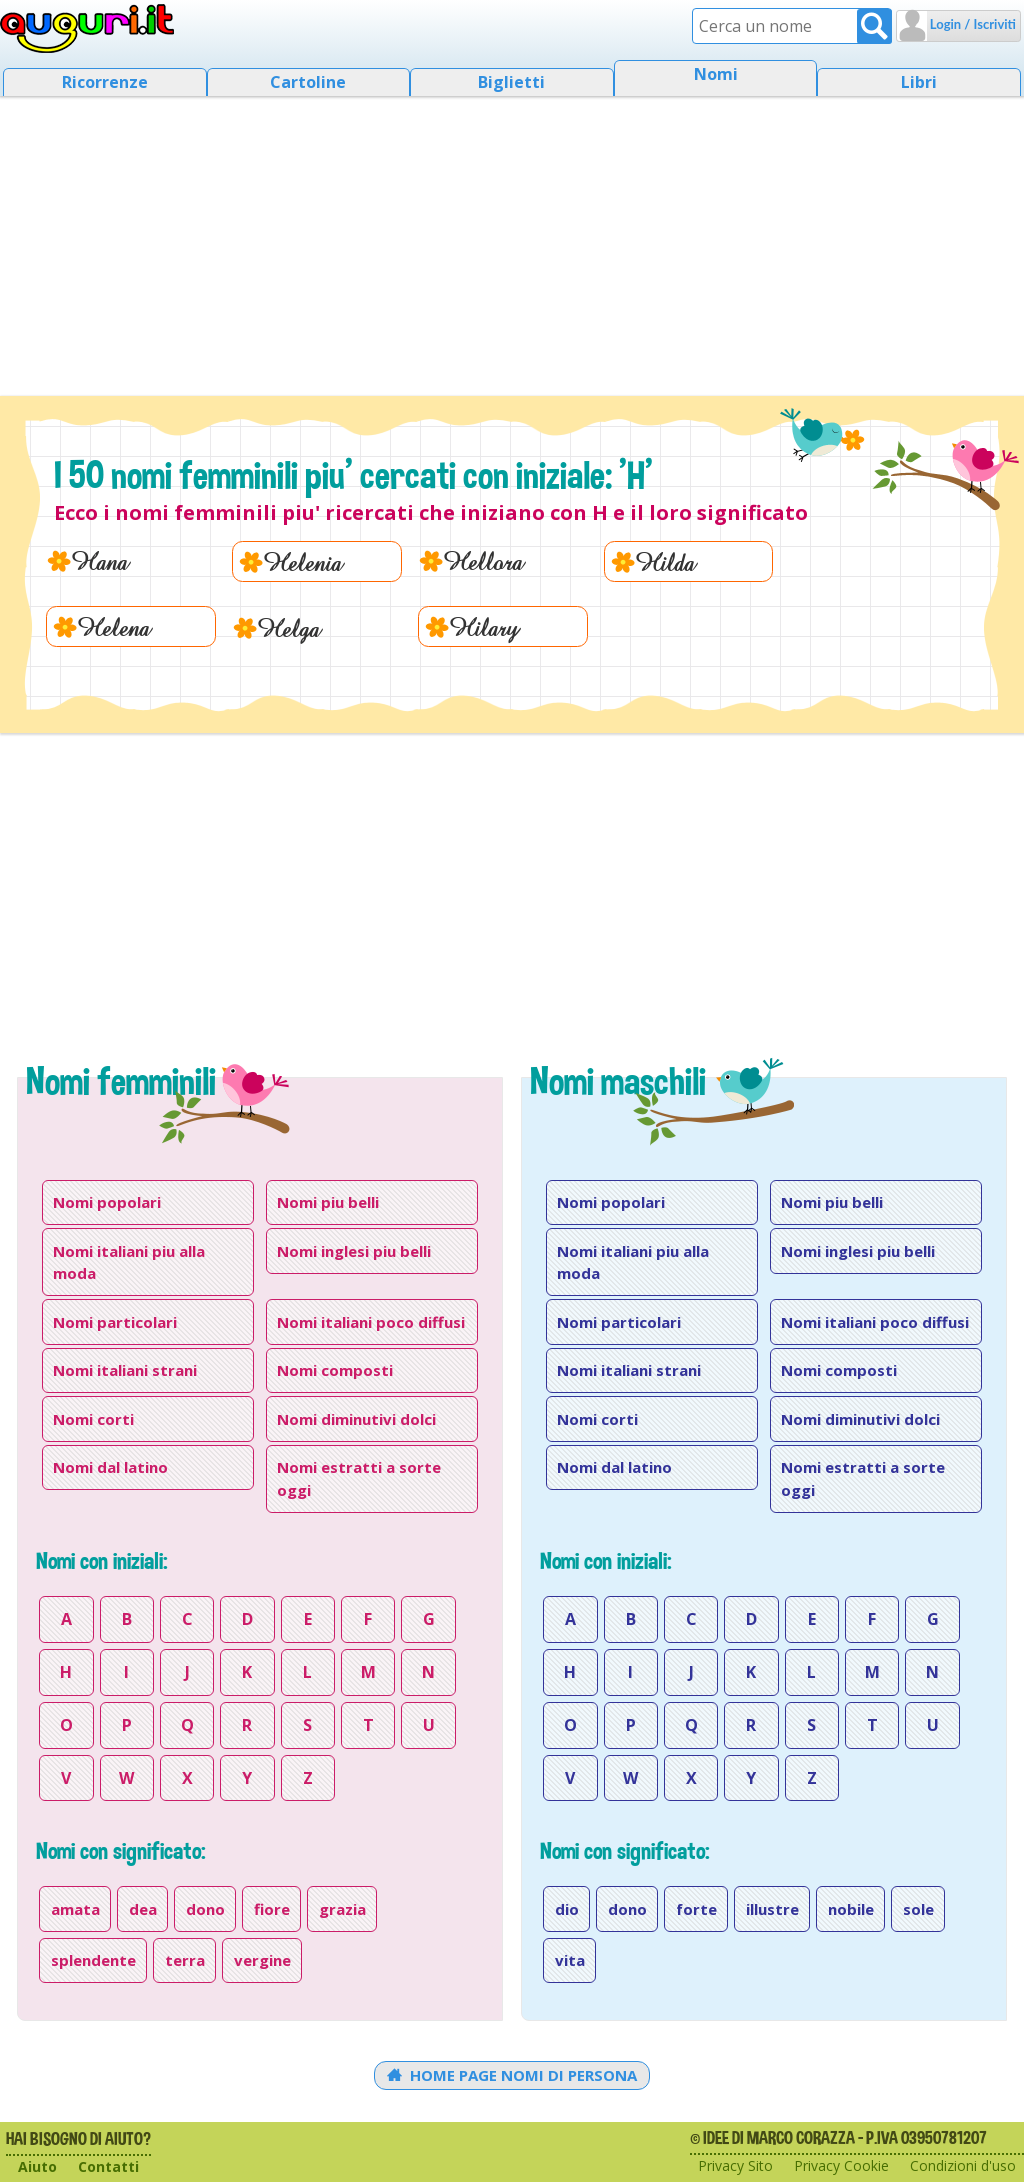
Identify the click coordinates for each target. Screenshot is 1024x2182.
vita (570, 1960)
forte (696, 1909)
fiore (272, 1909)
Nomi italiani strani (125, 1370)
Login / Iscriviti (971, 24)
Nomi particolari (115, 1322)
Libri (919, 82)
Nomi (716, 74)
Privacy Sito (735, 2165)
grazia (342, 1909)
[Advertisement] (512, 240)
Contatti (108, 2166)
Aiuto (37, 2166)
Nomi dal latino (110, 1467)
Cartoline (308, 82)
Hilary (484, 626)
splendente (93, 1960)
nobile (851, 1909)
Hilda (665, 561)
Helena (114, 626)
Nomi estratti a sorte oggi (359, 1478)
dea (143, 1909)
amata (75, 1909)
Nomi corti (93, 1419)
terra (185, 1960)
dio (567, 1909)
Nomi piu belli (328, 1202)
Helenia (303, 561)
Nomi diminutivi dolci (356, 1419)
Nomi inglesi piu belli (354, 1251)
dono (205, 1909)
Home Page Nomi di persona (512, 2075)
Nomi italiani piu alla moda (129, 1262)
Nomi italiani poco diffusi (371, 1322)
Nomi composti (335, 1370)
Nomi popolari (107, 1202)
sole (918, 1909)
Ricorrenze (105, 82)
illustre (772, 1909)
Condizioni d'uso (963, 2165)
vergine (262, 1960)
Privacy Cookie (841, 2165)
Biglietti (511, 82)
